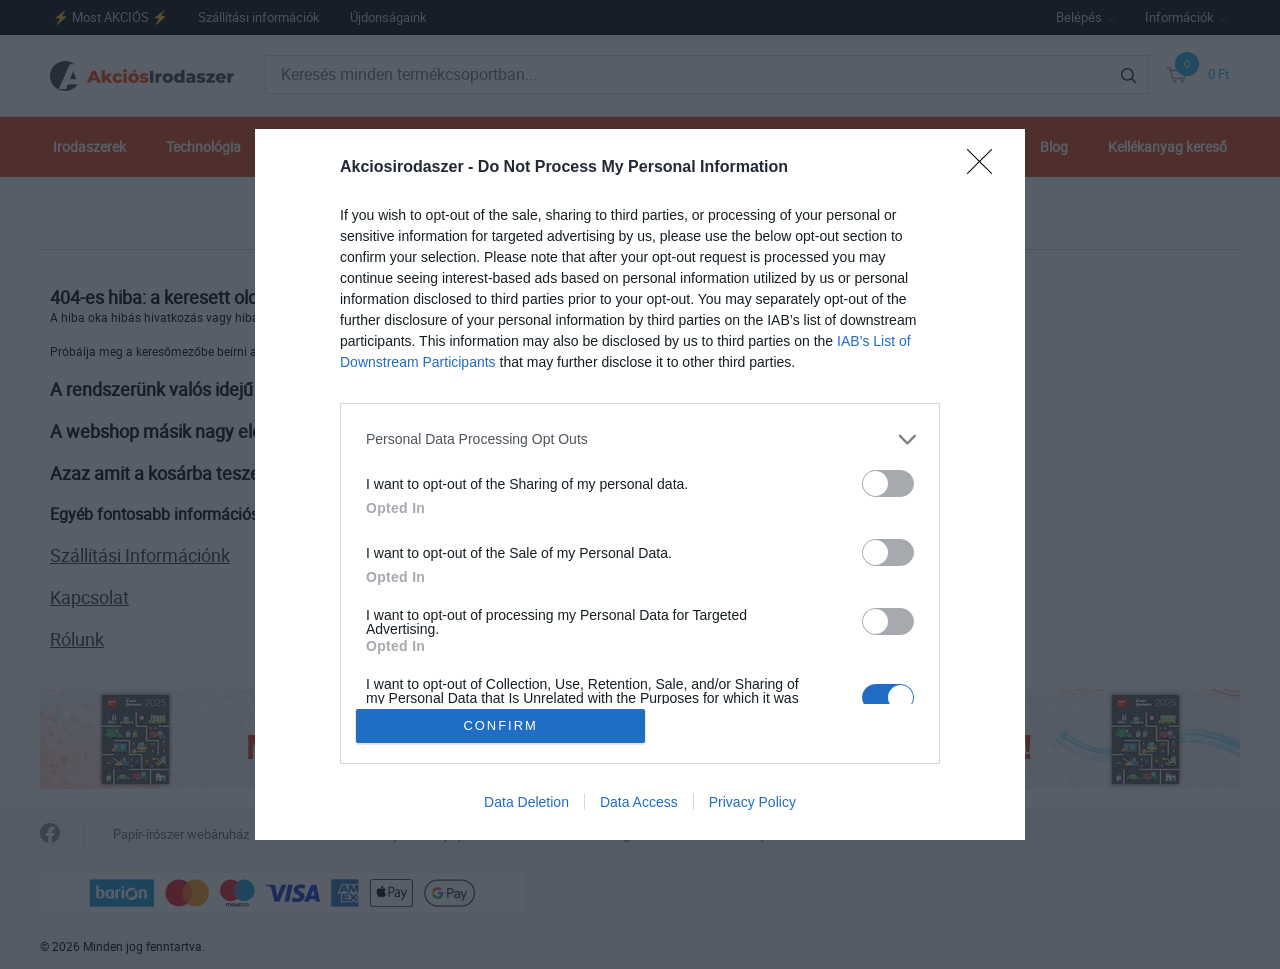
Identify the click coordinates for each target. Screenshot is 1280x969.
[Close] (986, 166)
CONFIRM (502, 725)
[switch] (888, 481)
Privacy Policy (752, 804)
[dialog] (640, 484)
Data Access (639, 804)
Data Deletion (526, 804)
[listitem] (640, 437)
